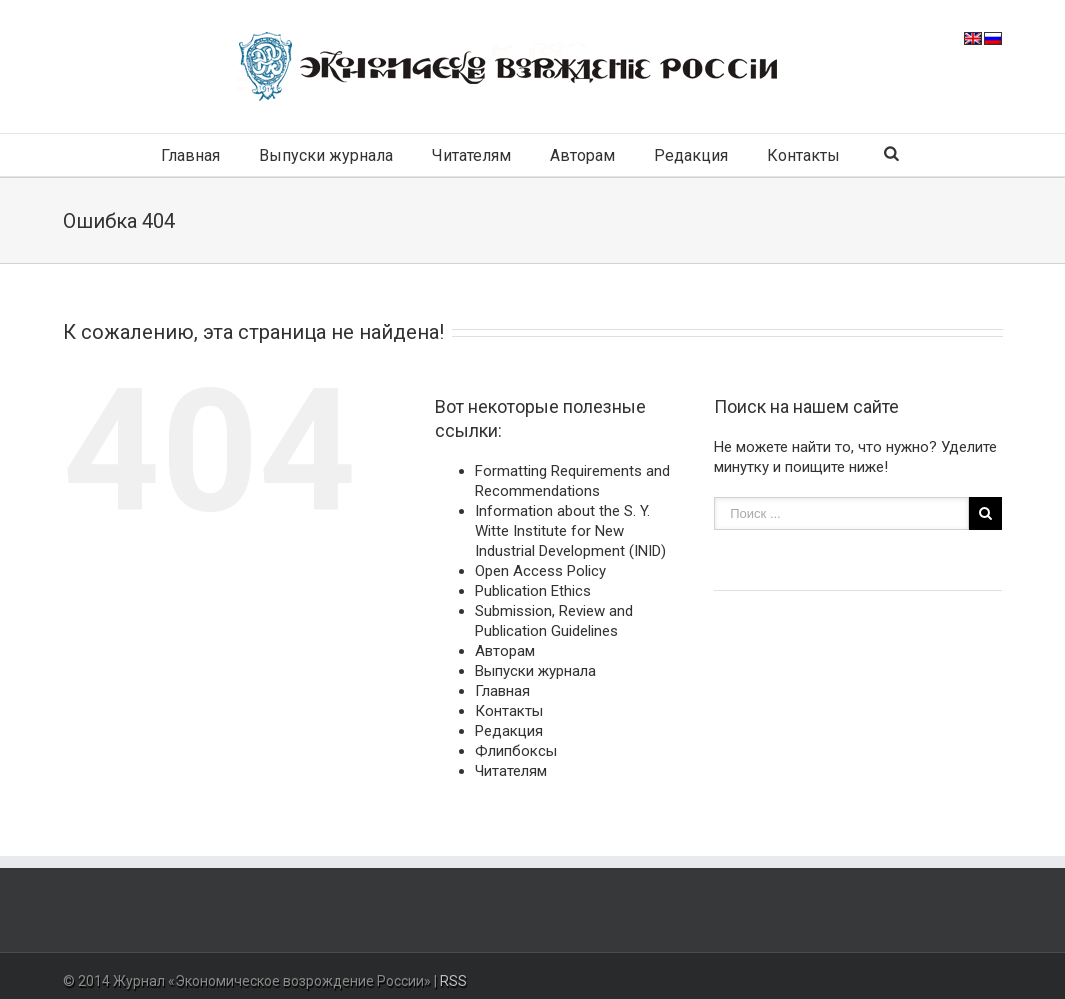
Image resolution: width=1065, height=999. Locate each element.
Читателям (471, 155)
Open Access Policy (540, 571)
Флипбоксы (516, 751)
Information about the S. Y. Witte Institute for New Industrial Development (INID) (570, 531)
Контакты (803, 155)
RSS (453, 981)
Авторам (582, 155)
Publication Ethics (533, 591)
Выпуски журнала (326, 155)
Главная (190, 155)
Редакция (691, 155)
